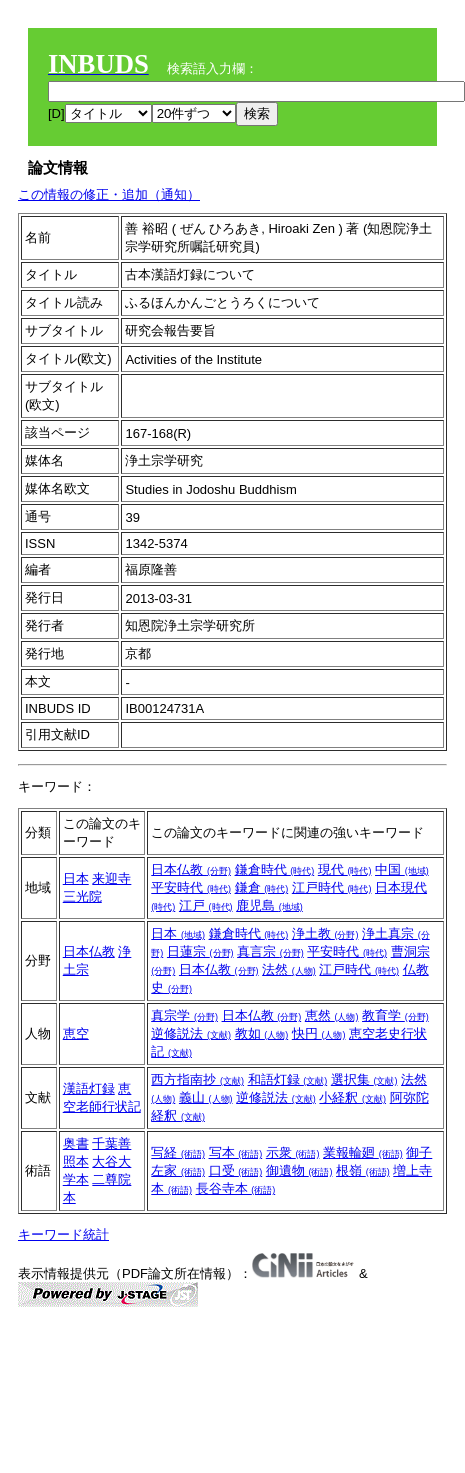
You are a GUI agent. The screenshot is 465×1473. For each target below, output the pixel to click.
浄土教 (325, 933)
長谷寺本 (236, 1188)
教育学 (395, 1015)
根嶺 (363, 1170)
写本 (236, 1152)
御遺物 (299, 1170)
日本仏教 (191, 869)
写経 (178, 1152)
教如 (262, 1033)
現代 (345, 869)
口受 (236, 1170)
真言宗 (270, 951)
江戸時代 (332, 887)
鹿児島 (269, 905)
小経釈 (352, 1097)
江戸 (206, 905)
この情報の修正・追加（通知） (109, 194)
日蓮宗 (200, 951)
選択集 (364, 1079)
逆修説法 (191, 1033)
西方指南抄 (197, 1079)
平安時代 (191, 887)
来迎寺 (111, 878)
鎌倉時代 (275, 869)
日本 (76, 878)
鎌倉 (262, 887)
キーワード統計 (63, 1234)
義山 (206, 1097)
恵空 (76, 1033)
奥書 (76, 1143)
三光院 (82, 896)
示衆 (293, 1152)
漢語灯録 (89, 1088)
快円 (319, 1033)
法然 (289, 969)
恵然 (332, 1015)
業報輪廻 (363, 1152)
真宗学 (184, 1015)
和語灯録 (288, 1079)
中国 (402, 869)
